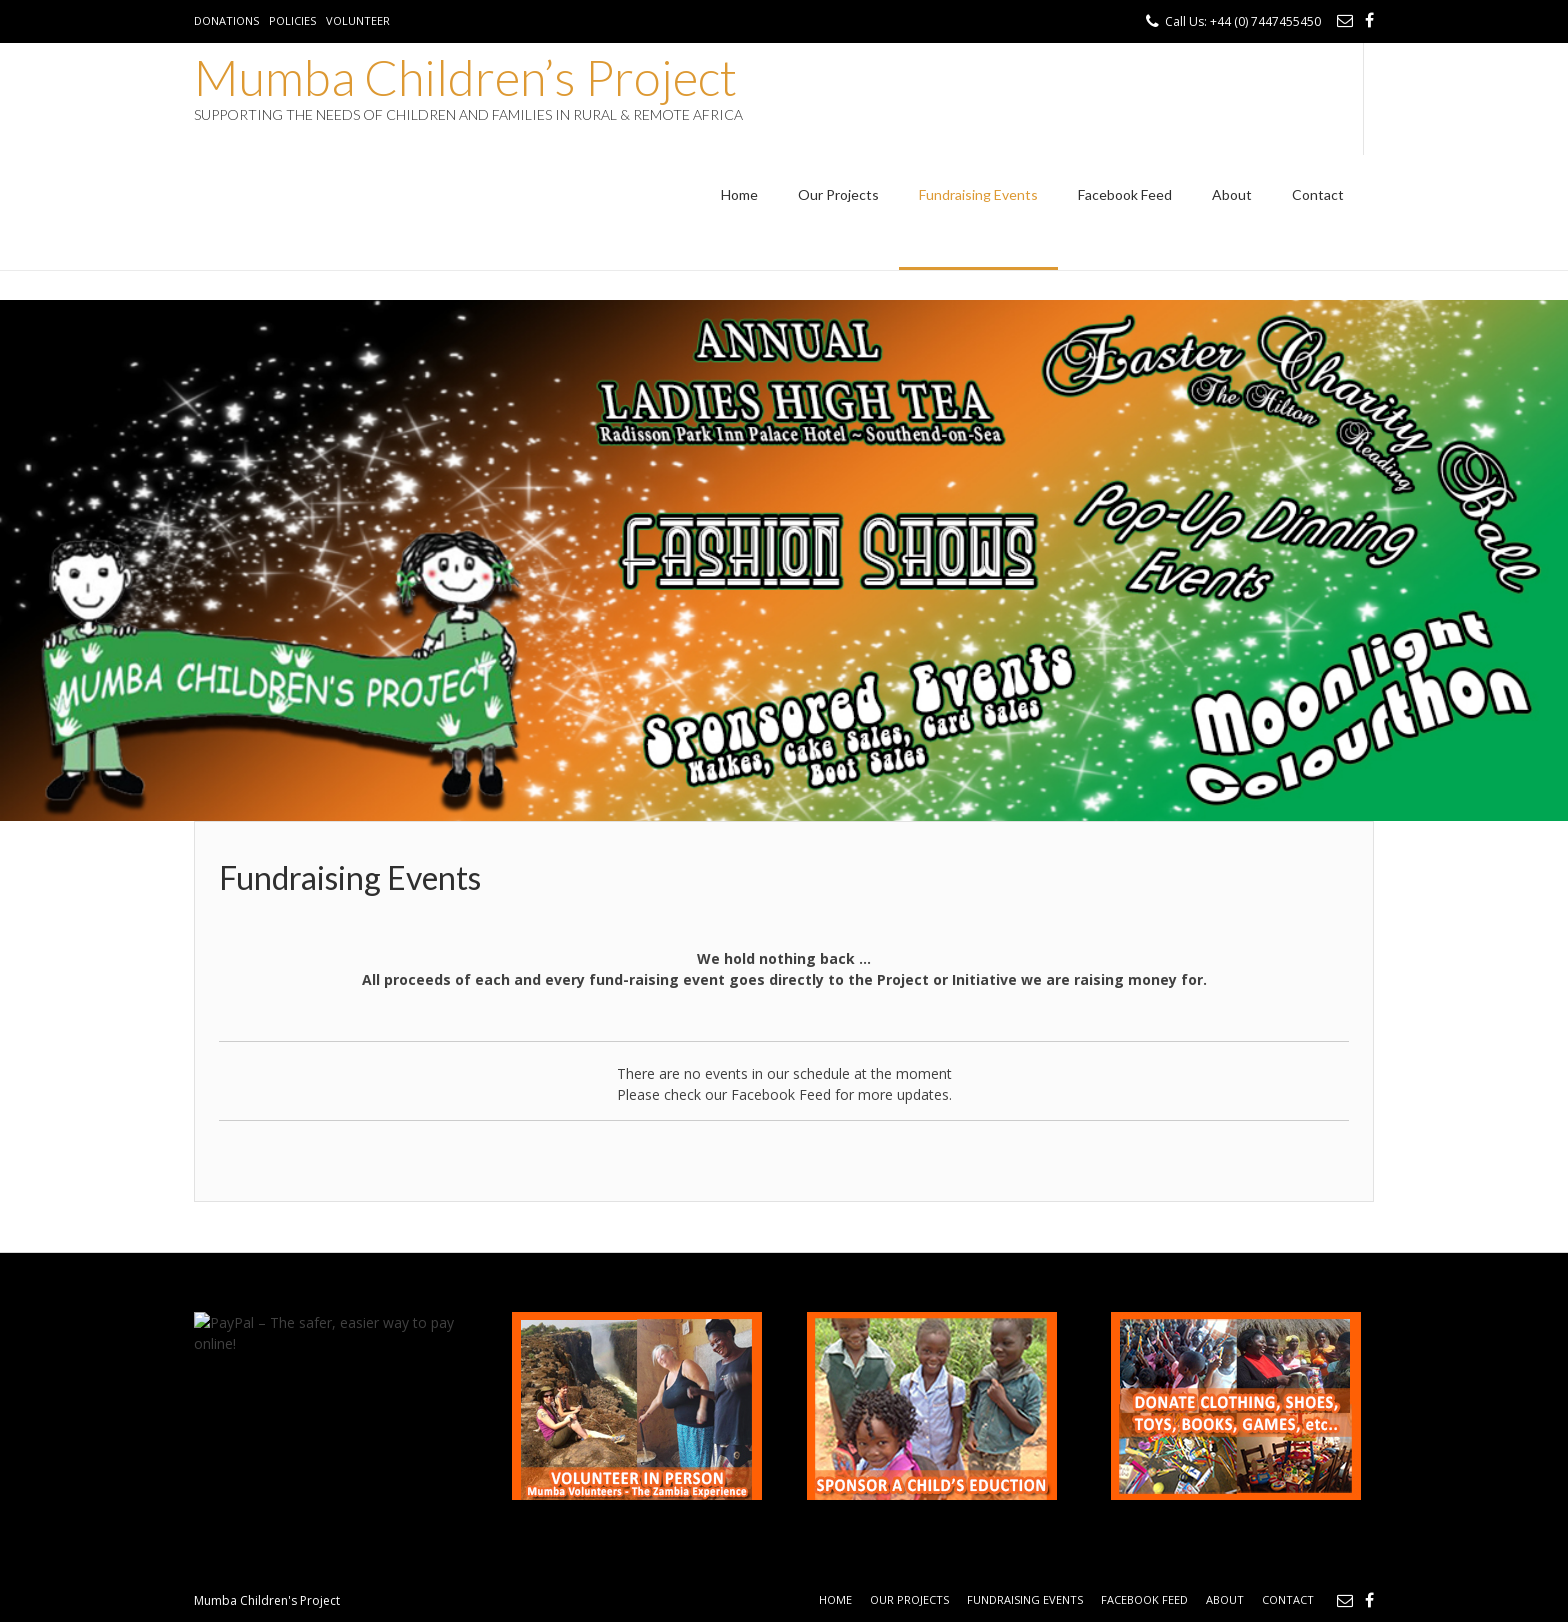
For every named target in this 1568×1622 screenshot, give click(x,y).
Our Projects (838, 194)
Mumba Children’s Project (465, 77)
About (1232, 194)
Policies (292, 20)
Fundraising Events (978, 194)
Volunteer (358, 20)
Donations (226, 20)
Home (739, 194)
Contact (1318, 194)
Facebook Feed (1125, 194)
